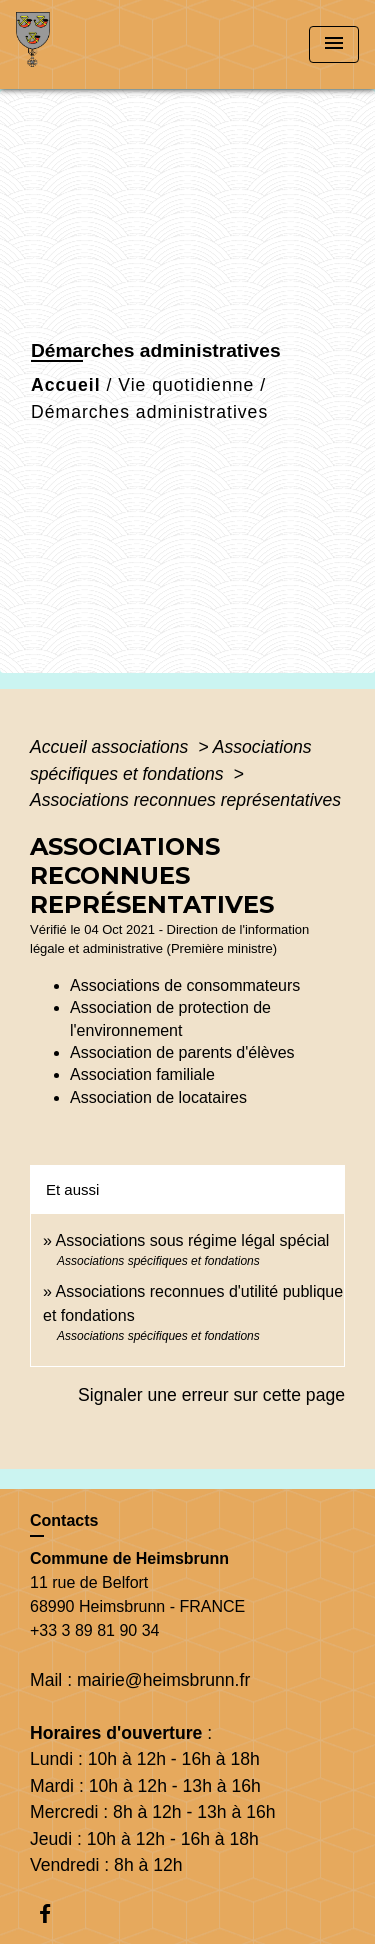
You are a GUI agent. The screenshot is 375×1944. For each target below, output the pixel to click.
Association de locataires (158, 1097)
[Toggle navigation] (334, 44)
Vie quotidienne (186, 385)
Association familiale (142, 1074)
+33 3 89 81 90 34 (94, 1630)
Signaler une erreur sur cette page (211, 1395)
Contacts (64, 1520)
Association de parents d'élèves (182, 1052)
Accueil (66, 385)
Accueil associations (111, 747)
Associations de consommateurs (185, 985)
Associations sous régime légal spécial (192, 1240)
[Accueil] (91, 44)
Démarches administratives (149, 412)
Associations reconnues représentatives (185, 800)
